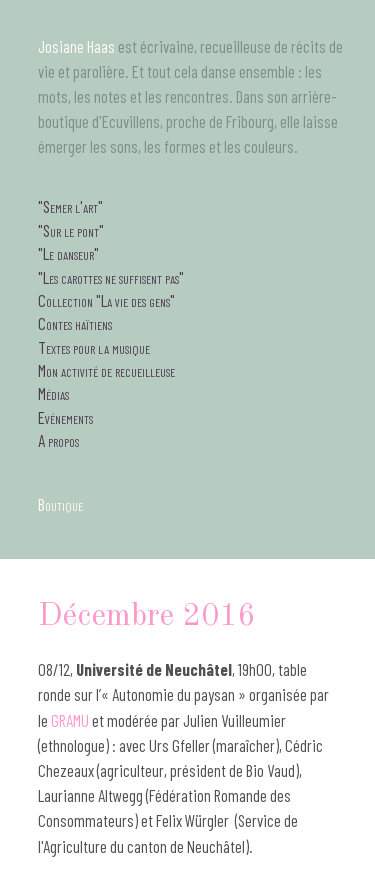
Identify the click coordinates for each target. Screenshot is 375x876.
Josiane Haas (76, 46)
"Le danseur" (68, 253)
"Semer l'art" (70, 206)
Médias (53, 393)
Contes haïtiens (75, 323)
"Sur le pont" (71, 230)
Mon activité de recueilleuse (106, 370)
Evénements (65, 417)
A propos (58, 440)
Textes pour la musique (94, 347)
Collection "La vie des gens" (106, 300)
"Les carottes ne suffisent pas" (111, 277)
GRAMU (70, 720)
